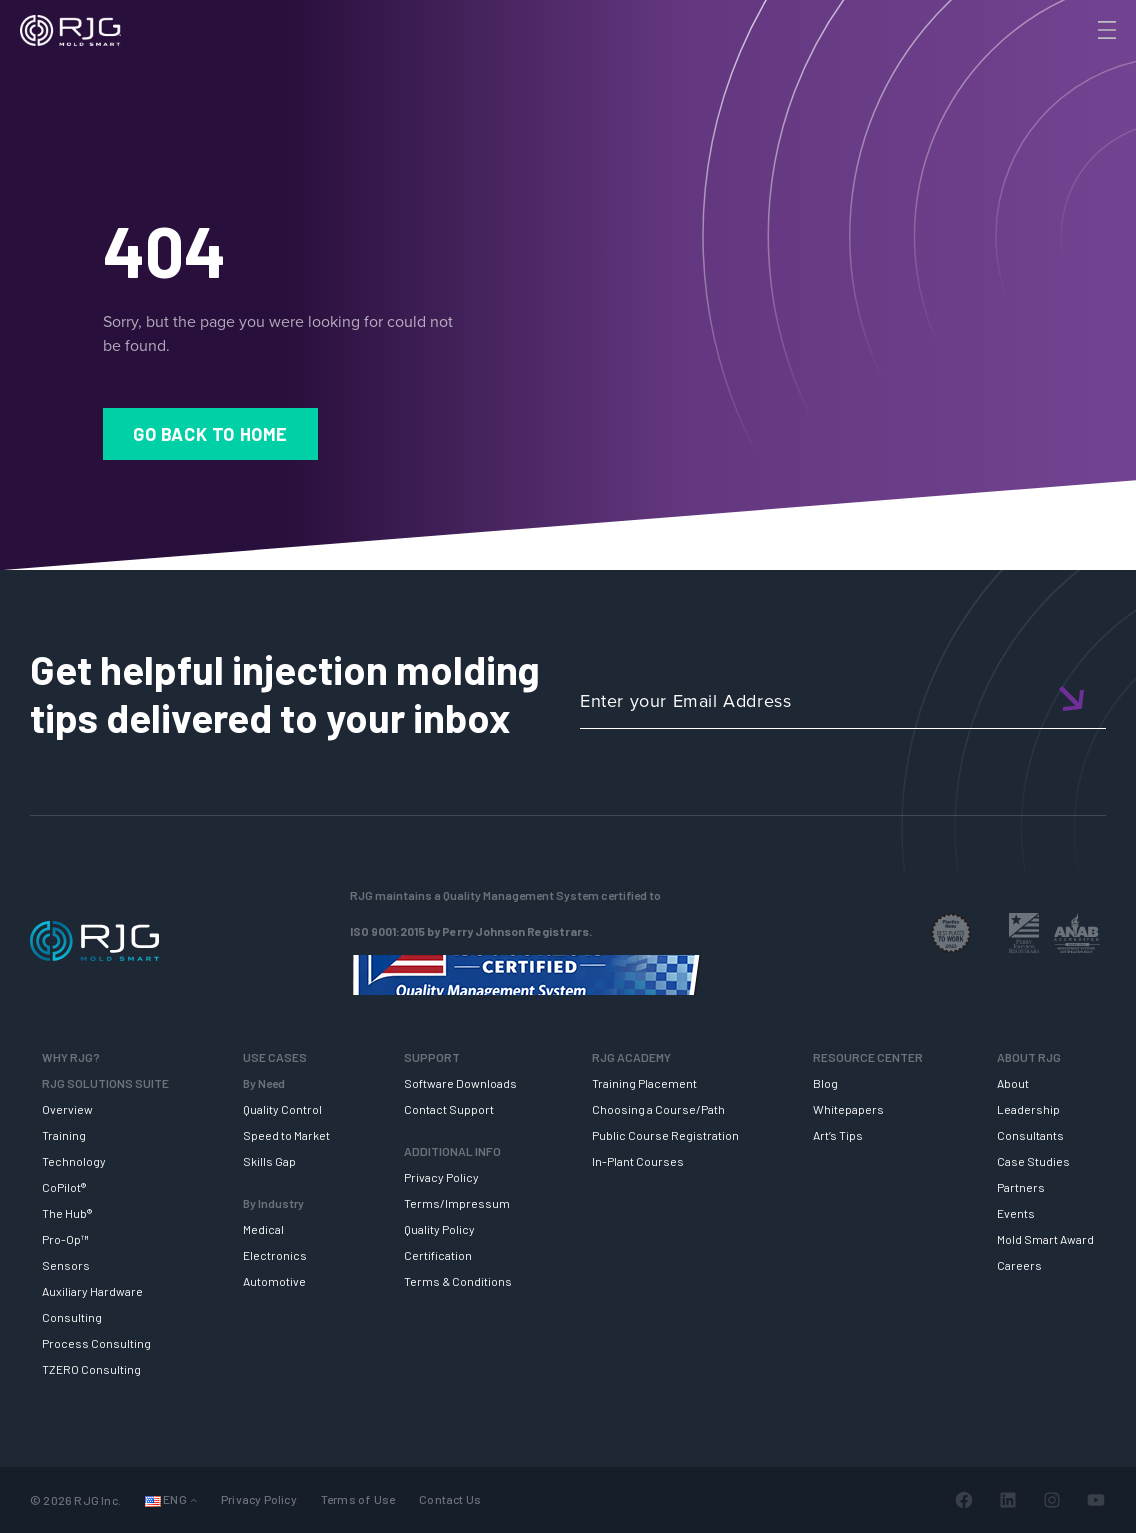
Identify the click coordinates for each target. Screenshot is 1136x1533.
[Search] (1079, 63)
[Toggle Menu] (1105, 30)
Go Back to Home (210, 434)
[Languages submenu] (193, 1500)
